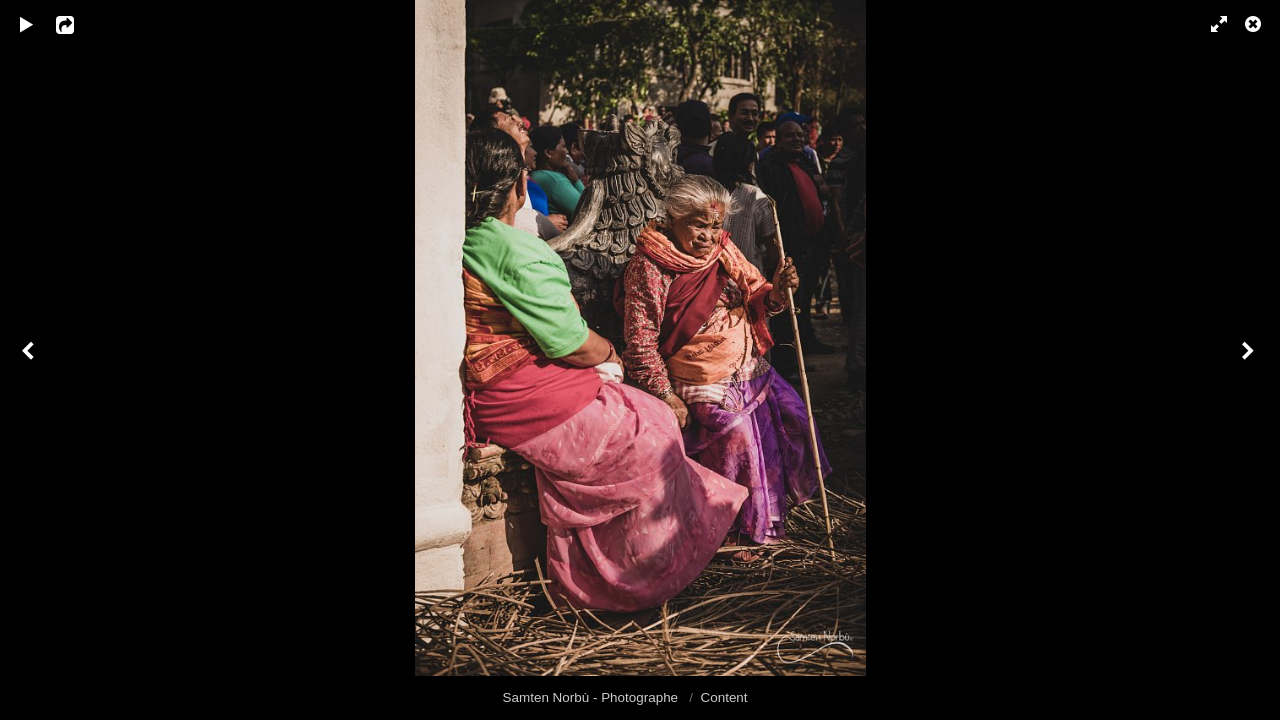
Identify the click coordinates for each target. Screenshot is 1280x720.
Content (724, 697)
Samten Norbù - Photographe (592, 697)
